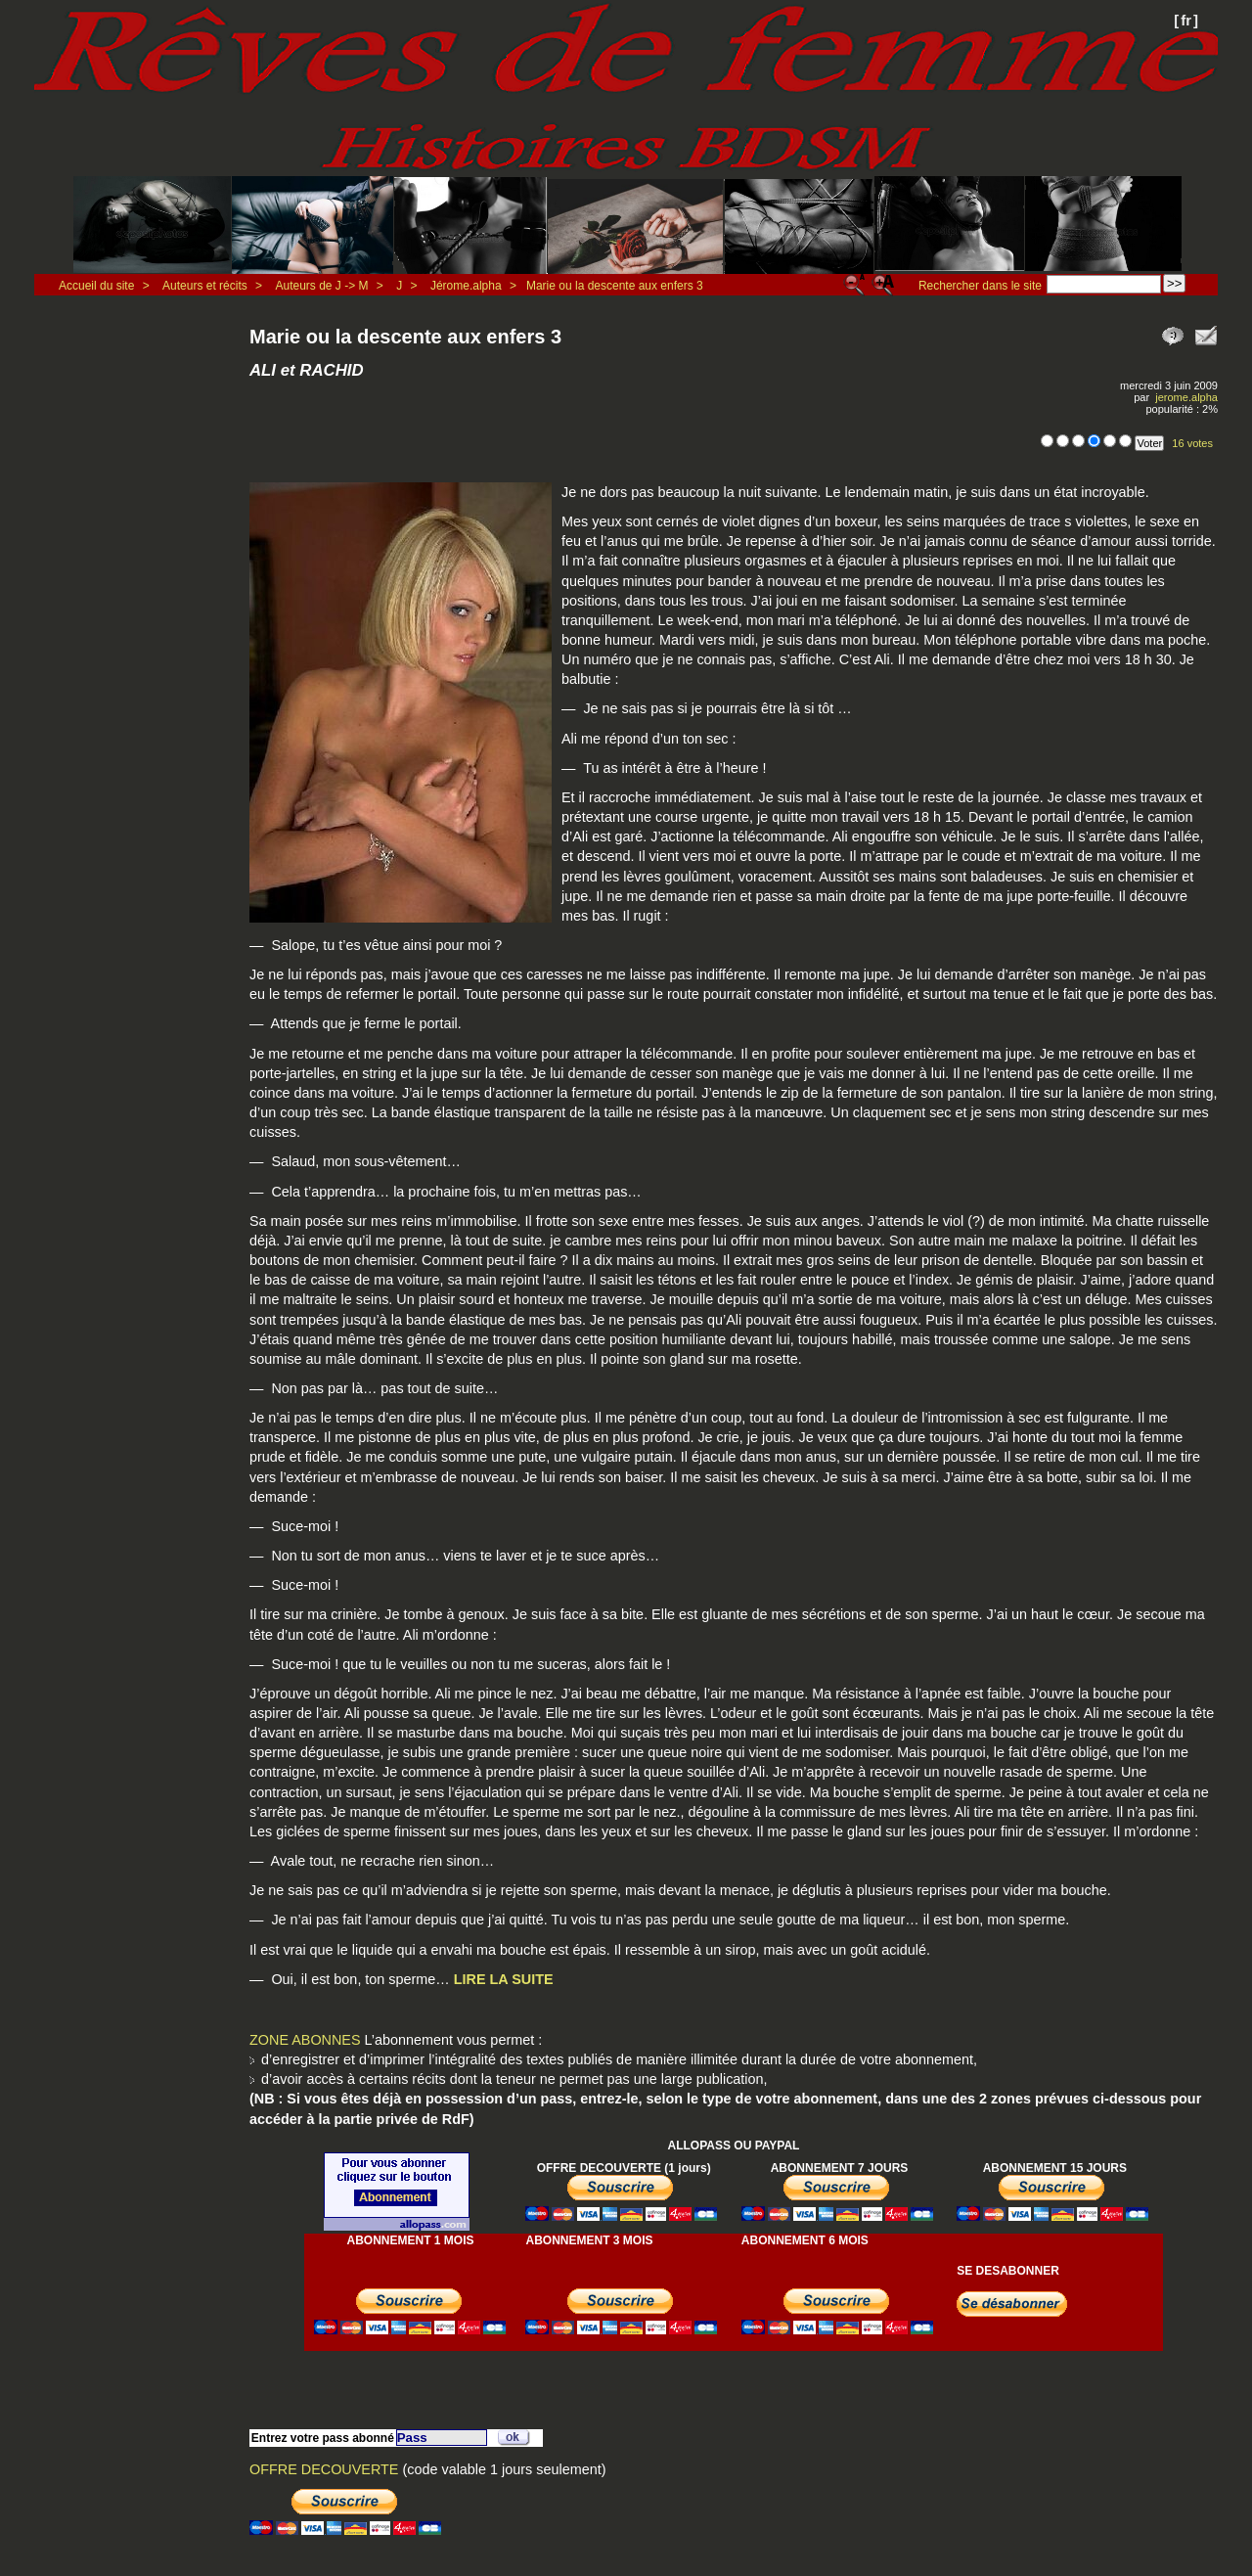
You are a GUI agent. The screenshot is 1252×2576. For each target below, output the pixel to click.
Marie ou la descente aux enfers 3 (614, 286)
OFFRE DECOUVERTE (323, 2469)
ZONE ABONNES (305, 2040)
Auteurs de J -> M (321, 286)
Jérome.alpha (466, 286)
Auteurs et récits (204, 286)
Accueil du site (96, 286)
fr (1186, 20)
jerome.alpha (1186, 397)
